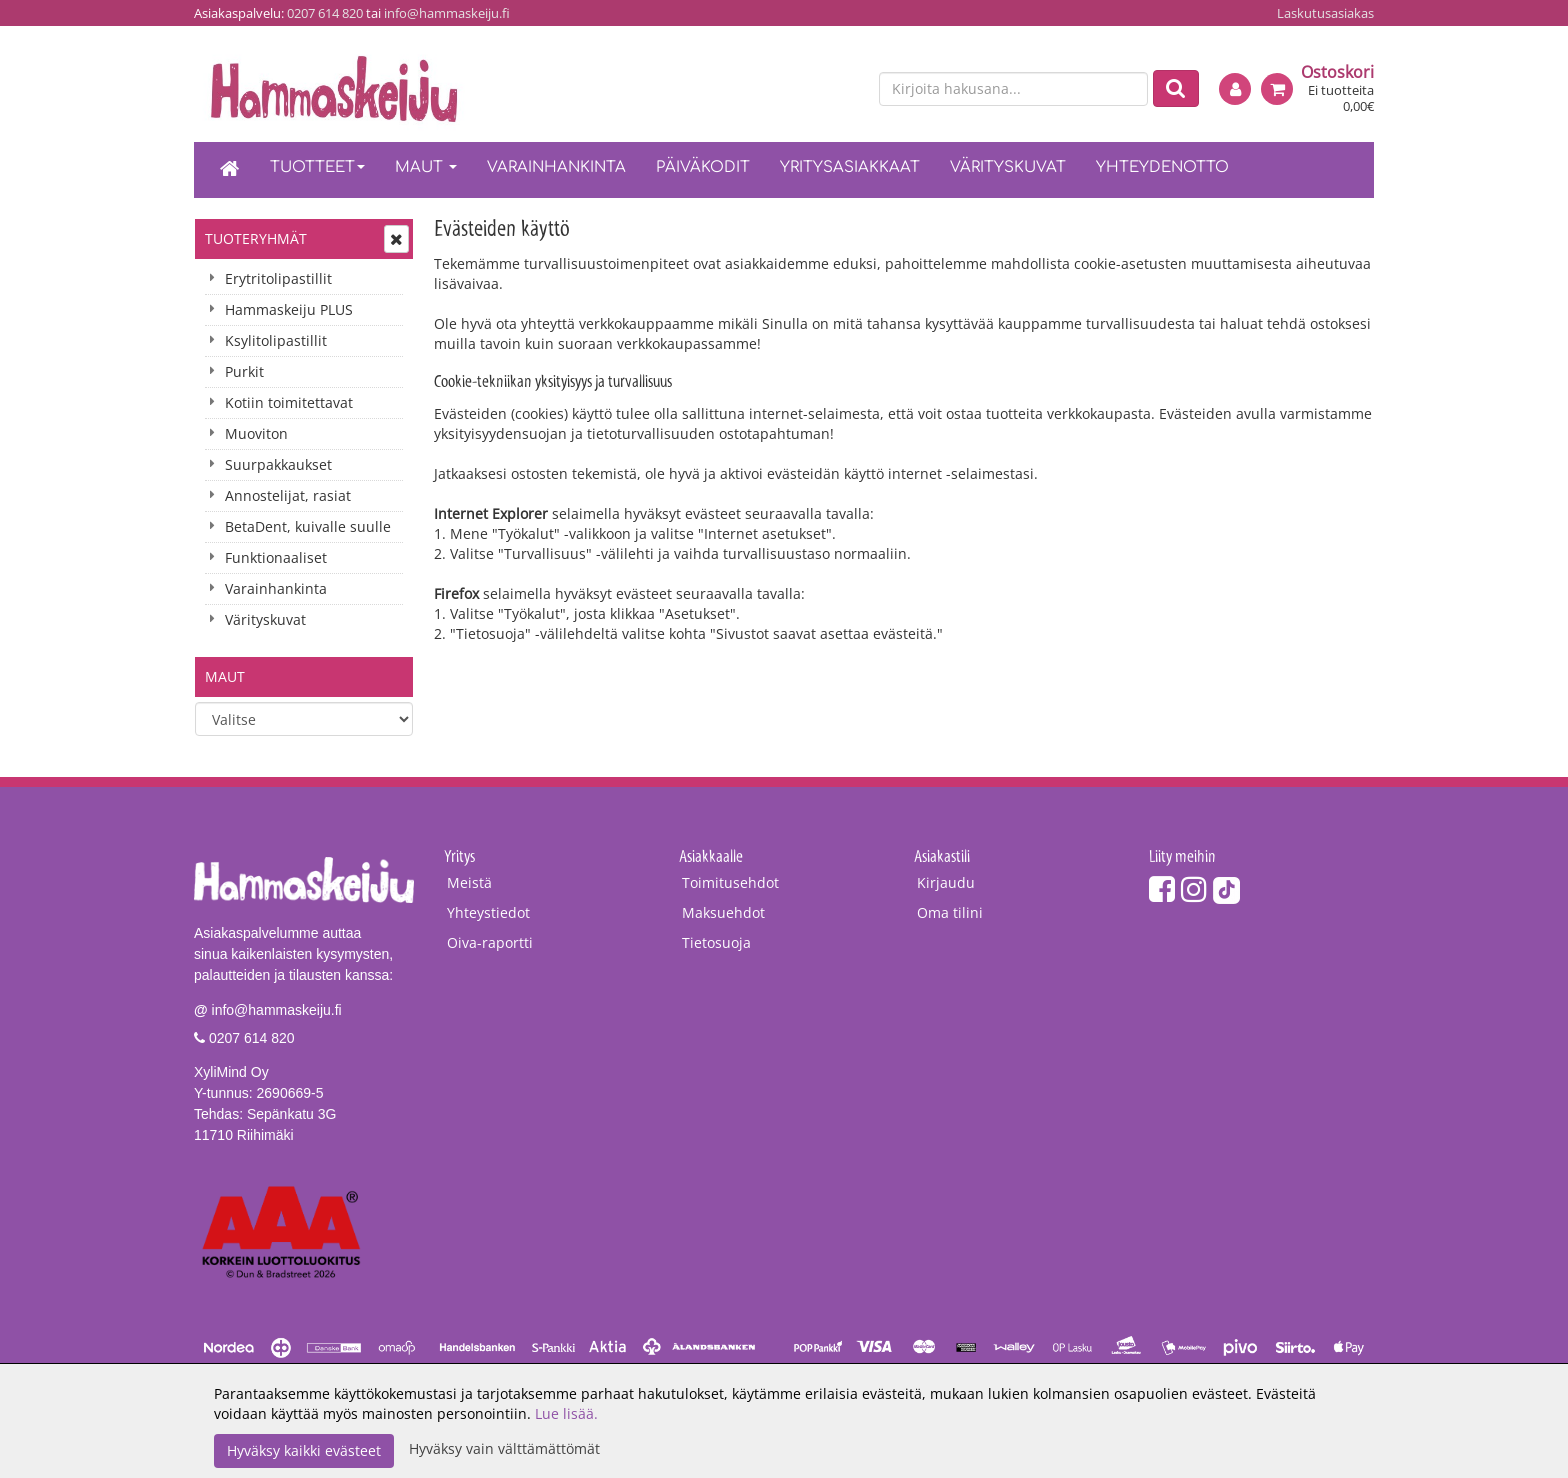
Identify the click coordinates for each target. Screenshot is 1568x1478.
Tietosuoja (716, 942)
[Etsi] (1176, 88)
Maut (426, 167)
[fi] (810, 90)
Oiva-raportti (490, 942)
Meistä (469, 882)
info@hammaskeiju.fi (447, 13)
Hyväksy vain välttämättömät (504, 1448)
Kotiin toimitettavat (289, 402)
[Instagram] (1194, 888)
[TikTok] (1226, 888)
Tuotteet (317, 167)
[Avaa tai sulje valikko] (396, 239)
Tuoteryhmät (256, 238)
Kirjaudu (946, 882)
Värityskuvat (1008, 167)
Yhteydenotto (1162, 167)
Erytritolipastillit (278, 278)
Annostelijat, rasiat (288, 495)
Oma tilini (950, 912)
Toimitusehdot (730, 882)
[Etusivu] (230, 170)
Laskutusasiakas (1325, 13)
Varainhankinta (556, 167)
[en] (845, 90)
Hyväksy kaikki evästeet (304, 1450)
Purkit (244, 371)
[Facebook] (1162, 888)
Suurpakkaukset (278, 464)
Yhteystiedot (488, 912)
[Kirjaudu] (1235, 89)
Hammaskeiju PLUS (289, 309)
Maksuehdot (723, 912)
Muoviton (256, 433)
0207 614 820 (325, 13)
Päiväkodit (703, 167)
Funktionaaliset (276, 557)
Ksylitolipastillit (276, 340)
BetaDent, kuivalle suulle (308, 526)
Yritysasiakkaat (850, 167)
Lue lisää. (566, 1413)
